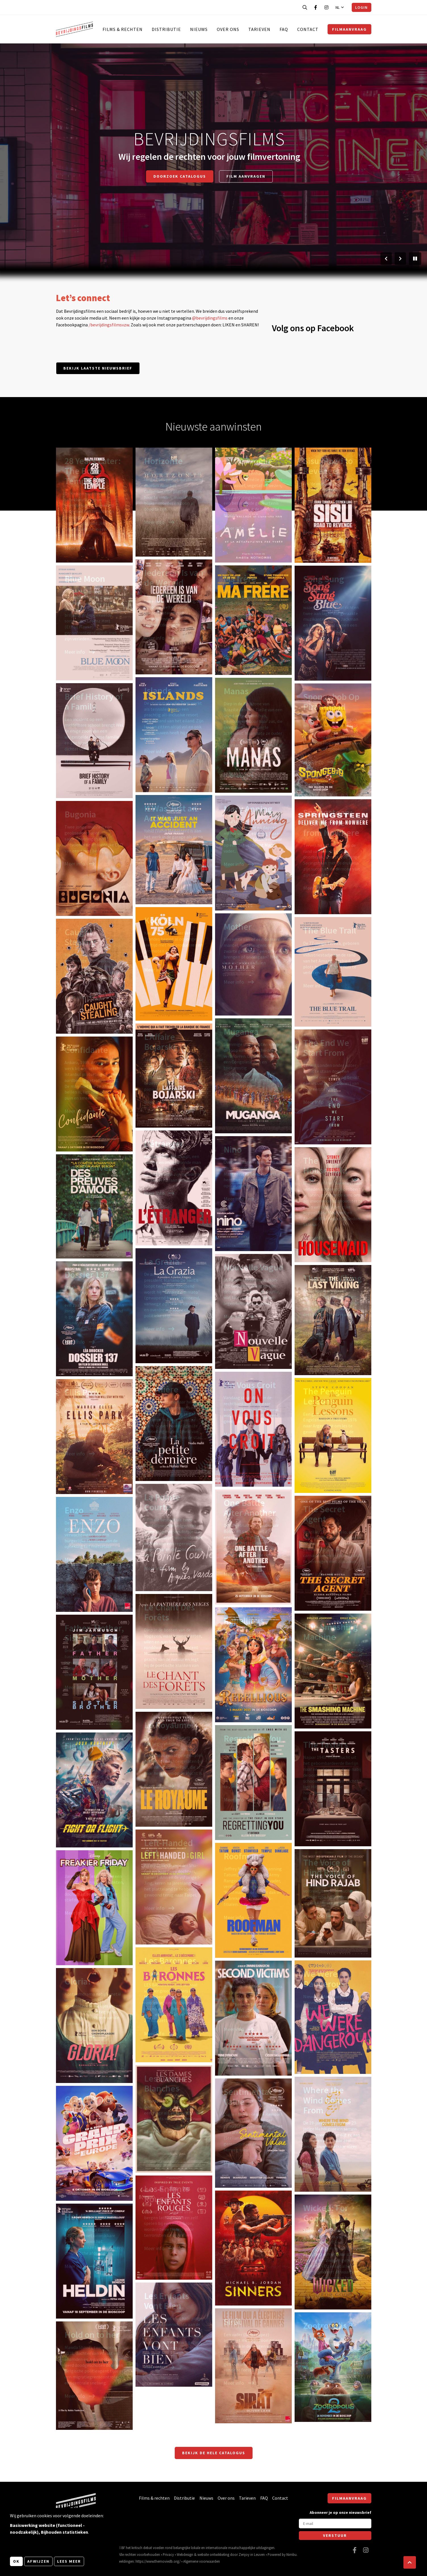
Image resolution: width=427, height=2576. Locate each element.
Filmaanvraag (349, 29)
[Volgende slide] (400, 258)
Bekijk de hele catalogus (213, 2452)
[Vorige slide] (386, 258)
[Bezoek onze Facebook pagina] (315, 7)
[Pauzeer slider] (415, 258)
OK (16, 2561)
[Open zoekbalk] (305, 7)
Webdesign (185, 2554)
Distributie (166, 29)
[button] (409, 2562)
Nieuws (199, 29)
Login (361, 7)
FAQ (284, 29)
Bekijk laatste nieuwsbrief (97, 368)
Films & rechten (123, 29)
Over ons (228, 29)
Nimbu (291, 2554)
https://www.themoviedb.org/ (158, 2561)
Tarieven (259, 29)
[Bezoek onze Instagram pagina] (326, 7)
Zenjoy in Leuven (252, 2554)
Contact (307, 29)
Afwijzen (38, 2561)
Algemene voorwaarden (201, 2561)
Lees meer (69, 2561)
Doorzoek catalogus (179, 176)
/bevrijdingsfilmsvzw (109, 325)
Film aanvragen (245, 176)
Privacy (168, 2554)
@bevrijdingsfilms (210, 318)
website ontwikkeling (213, 2554)
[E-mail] (335, 2523)
